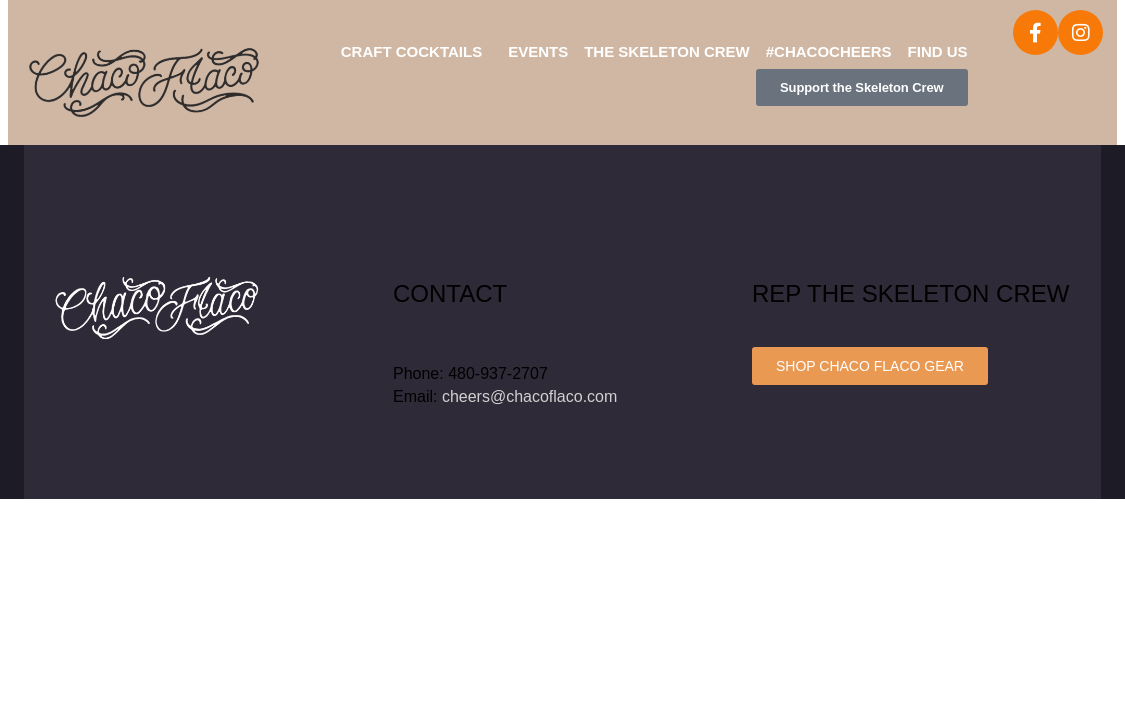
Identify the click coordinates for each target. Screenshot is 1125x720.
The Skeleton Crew (667, 51)
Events (538, 51)
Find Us (938, 51)
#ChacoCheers (829, 51)
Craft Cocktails (411, 51)
